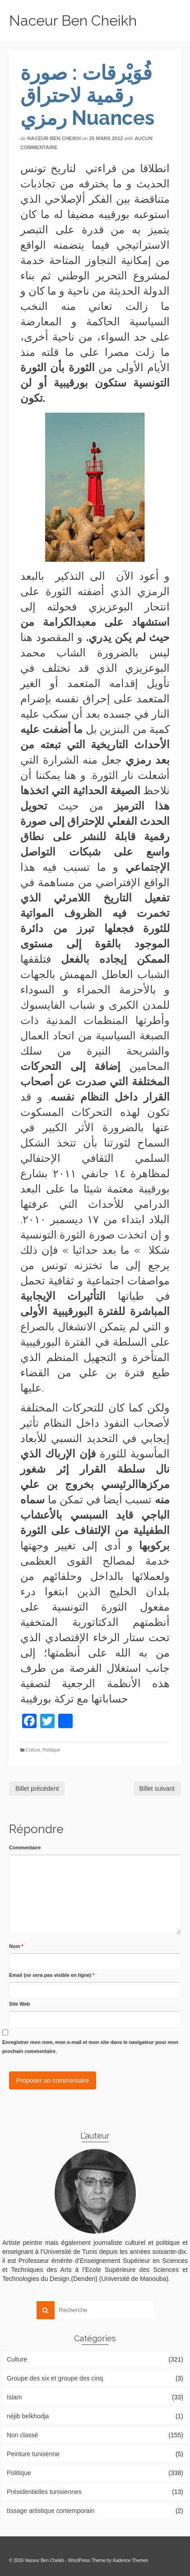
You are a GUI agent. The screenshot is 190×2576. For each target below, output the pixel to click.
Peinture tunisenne (33, 2454)
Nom (16, 1946)
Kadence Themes (130, 2560)
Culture (33, 1750)
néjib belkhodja (28, 2416)
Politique (51, 1750)
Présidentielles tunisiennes (44, 2491)
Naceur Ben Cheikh (73, 20)
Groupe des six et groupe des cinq (55, 2378)
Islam (14, 2397)
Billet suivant (157, 1788)
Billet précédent (37, 1788)
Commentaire (25, 1847)
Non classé (22, 2435)
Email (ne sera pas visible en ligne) (52, 1975)
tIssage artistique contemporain (51, 2510)
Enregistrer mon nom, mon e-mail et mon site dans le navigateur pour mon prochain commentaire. (90, 2046)
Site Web (19, 2004)
